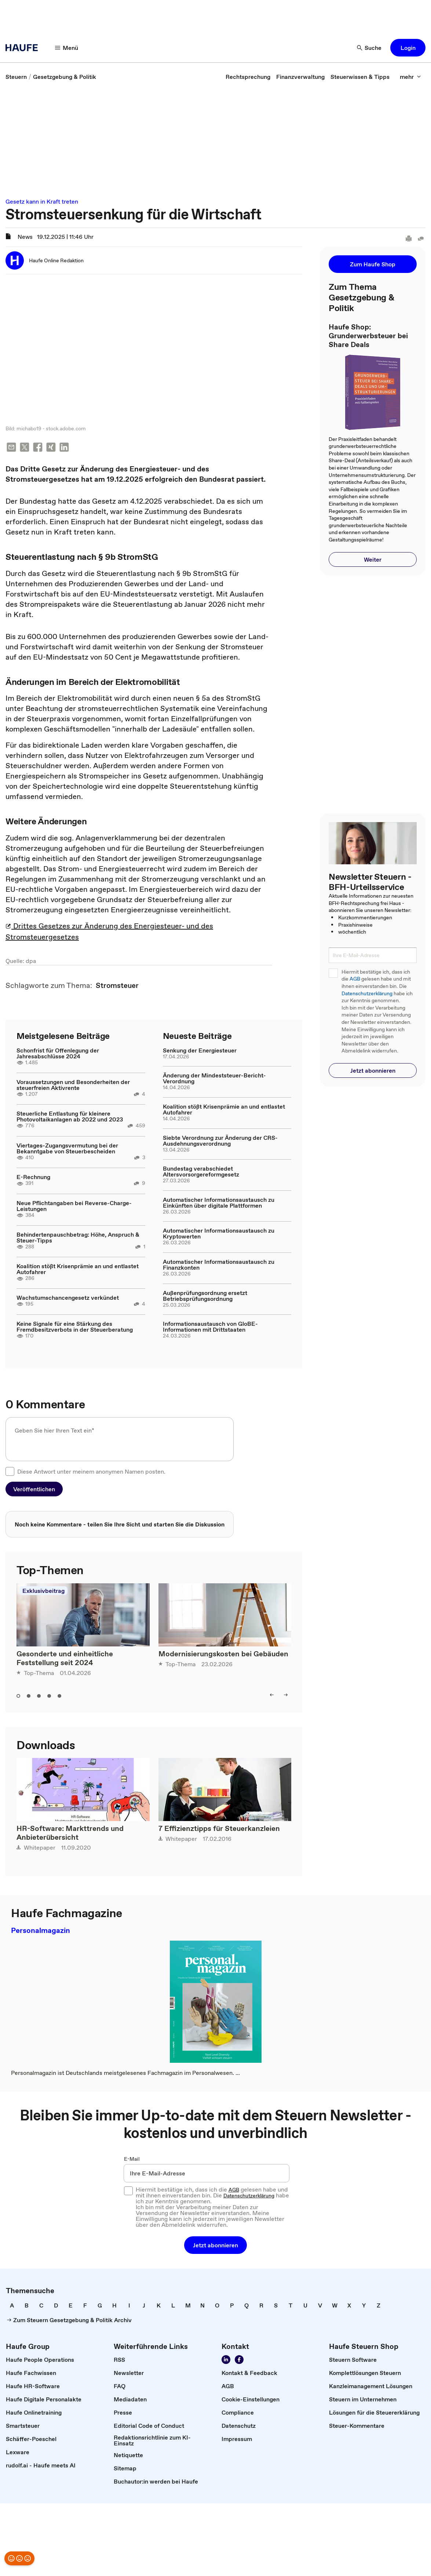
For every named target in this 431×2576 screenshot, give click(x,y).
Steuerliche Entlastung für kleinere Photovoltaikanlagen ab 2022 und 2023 (70, 1117)
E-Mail (132, 2159)
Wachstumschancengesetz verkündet (68, 1298)
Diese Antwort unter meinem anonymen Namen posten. (91, 1472)
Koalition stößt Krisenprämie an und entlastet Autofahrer (78, 1270)
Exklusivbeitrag (43, 1591)
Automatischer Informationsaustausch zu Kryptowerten (218, 1234)
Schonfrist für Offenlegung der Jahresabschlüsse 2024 (58, 1054)
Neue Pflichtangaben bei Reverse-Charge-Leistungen (74, 1206)
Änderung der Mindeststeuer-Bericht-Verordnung (214, 1079)
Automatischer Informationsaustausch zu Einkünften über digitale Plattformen (218, 1203)
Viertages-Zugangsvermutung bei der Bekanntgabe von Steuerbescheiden (67, 1149)
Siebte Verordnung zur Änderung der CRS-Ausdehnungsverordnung (220, 1141)
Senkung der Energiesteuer (200, 1051)
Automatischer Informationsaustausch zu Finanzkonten (218, 1265)
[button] (67, 47)
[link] (16, 77)
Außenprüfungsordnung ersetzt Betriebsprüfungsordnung (205, 1296)
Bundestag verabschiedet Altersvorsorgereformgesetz (201, 1172)
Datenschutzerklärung (366, 993)
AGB (355, 978)
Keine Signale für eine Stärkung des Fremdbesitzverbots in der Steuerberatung (75, 1327)
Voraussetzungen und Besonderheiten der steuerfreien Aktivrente (73, 1085)
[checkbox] (10, 1472)
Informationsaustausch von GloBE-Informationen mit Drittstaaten (210, 1327)
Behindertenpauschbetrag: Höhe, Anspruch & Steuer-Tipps (78, 1238)
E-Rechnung (33, 1178)
